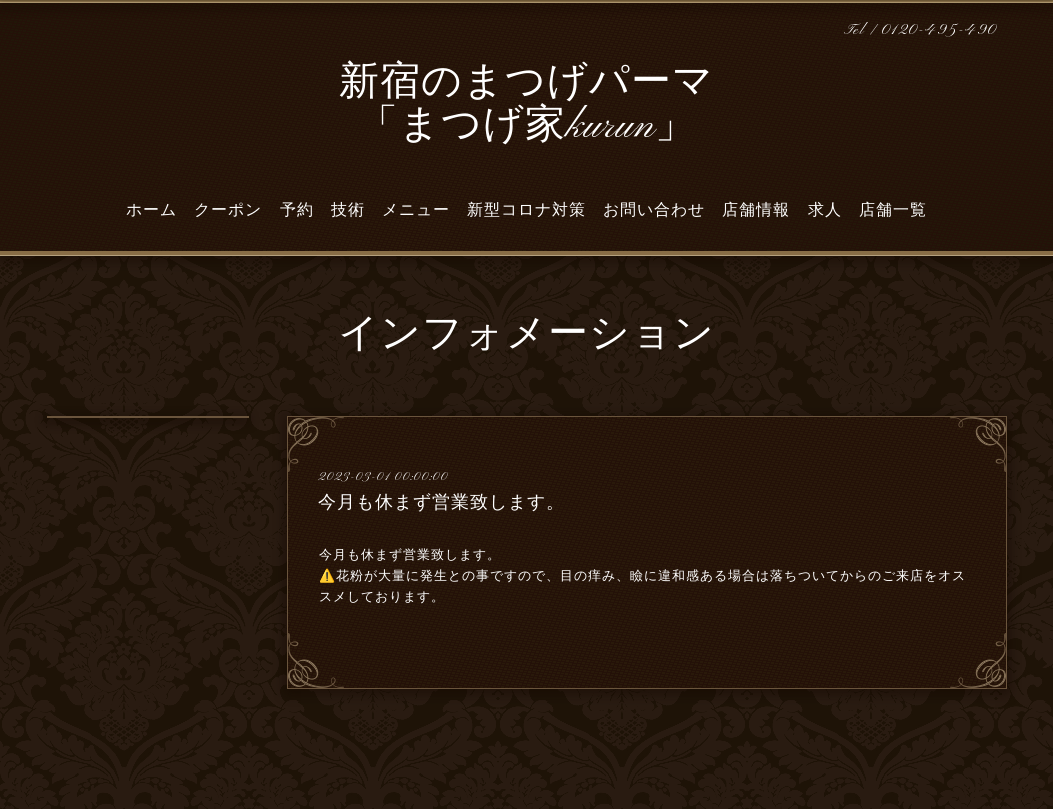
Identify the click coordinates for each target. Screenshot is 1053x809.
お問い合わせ (654, 210)
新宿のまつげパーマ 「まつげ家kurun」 (526, 105)
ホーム (151, 210)
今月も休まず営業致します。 (441, 502)
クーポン (228, 210)
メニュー (416, 210)
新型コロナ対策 (526, 210)
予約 (297, 210)
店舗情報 (756, 210)
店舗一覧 (893, 210)
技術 (348, 210)
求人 (825, 210)
